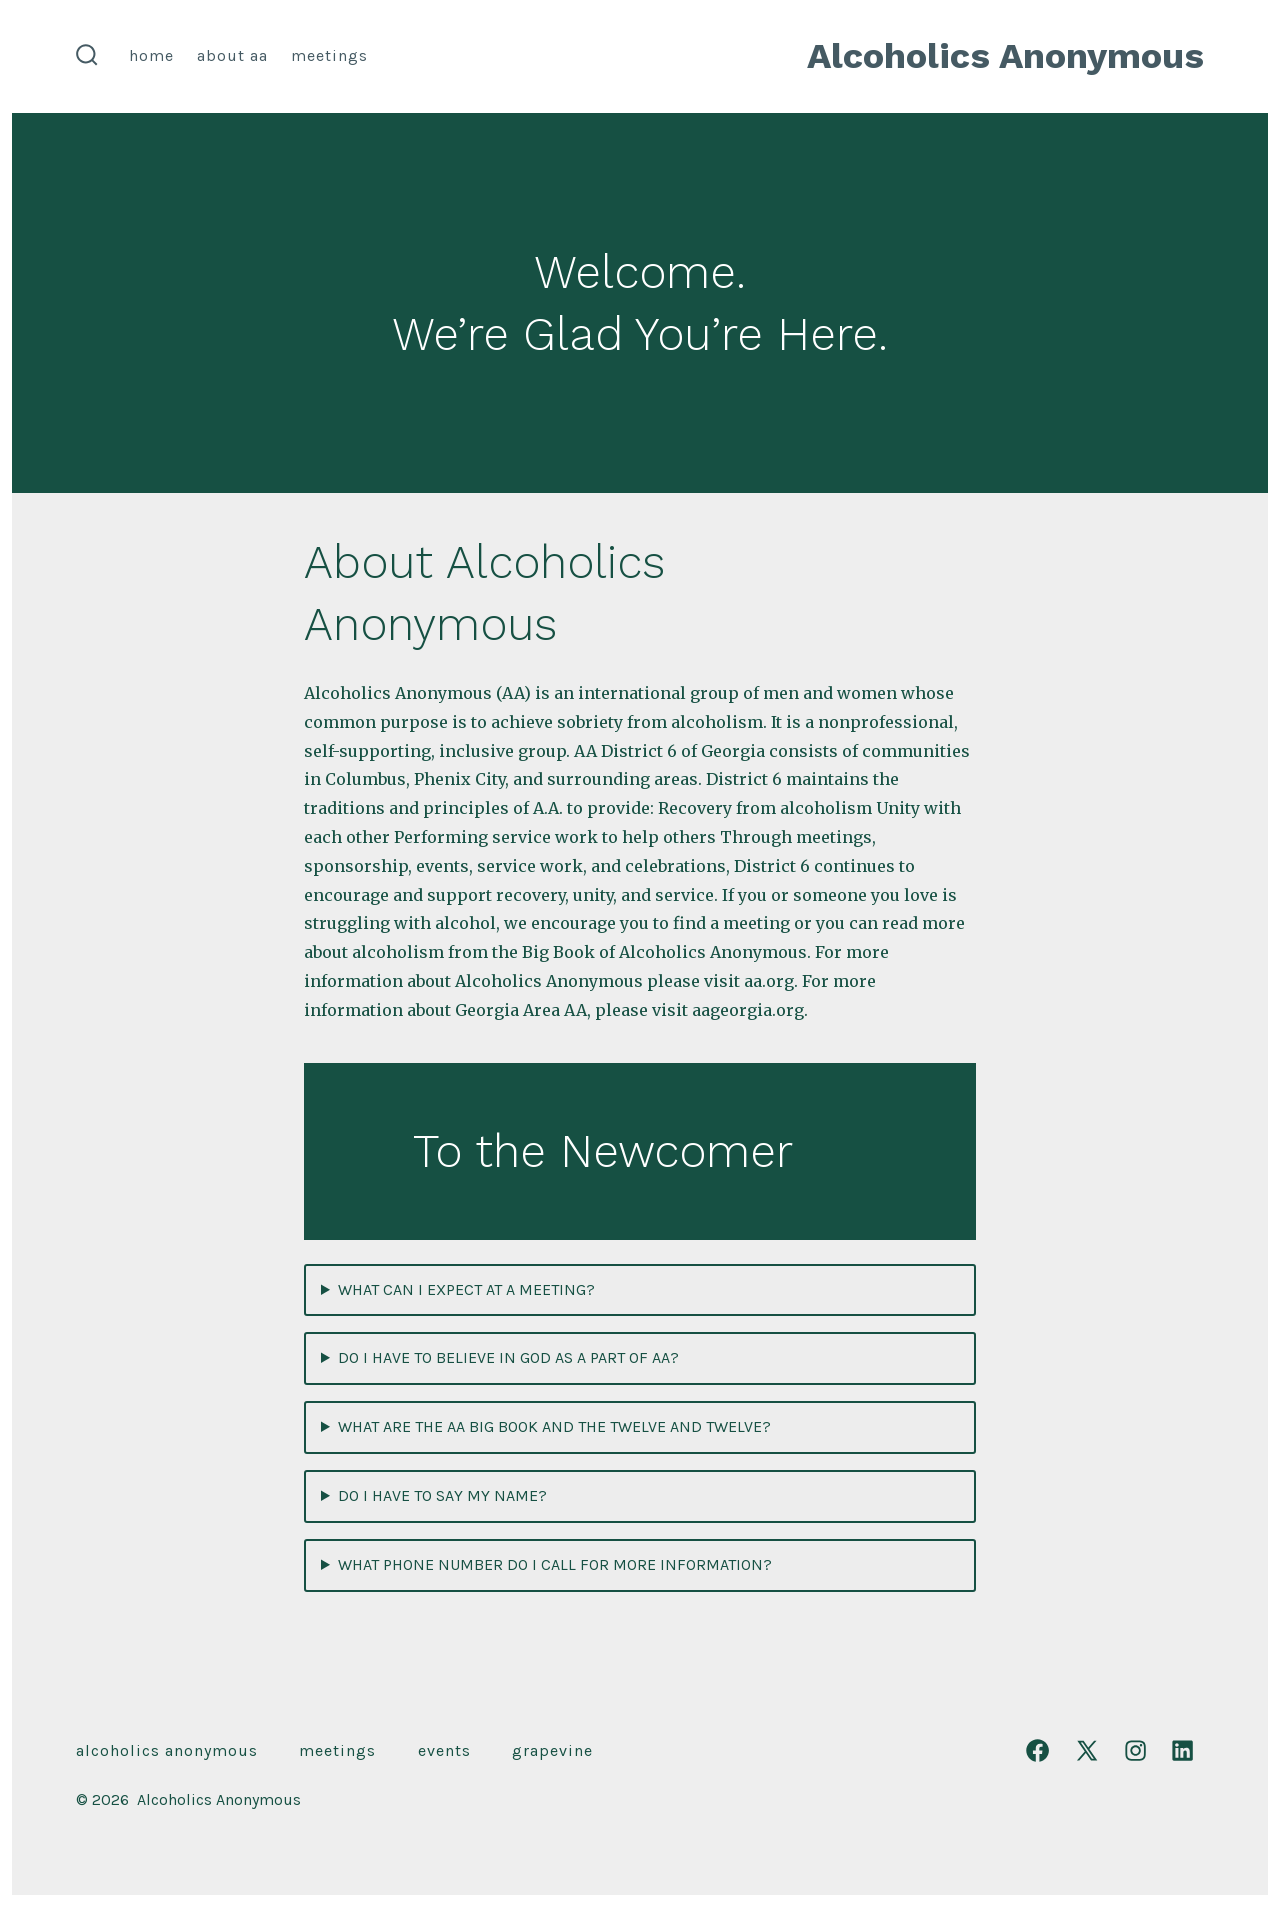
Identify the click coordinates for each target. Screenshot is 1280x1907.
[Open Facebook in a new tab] (1037, 1750)
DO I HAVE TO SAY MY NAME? (442, 1495)
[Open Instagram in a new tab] (1135, 1750)
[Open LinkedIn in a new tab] (1182, 1750)
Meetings (329, 55)
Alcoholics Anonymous (167, 1750)
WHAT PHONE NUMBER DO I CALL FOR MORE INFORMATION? (555, 1564)
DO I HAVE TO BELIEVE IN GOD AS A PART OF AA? (508, 1357)
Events (444, 1750)
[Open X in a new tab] (1087, 1750)
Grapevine (552, 1750)
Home (151, 55)
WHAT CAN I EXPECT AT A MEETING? (466, 1289)
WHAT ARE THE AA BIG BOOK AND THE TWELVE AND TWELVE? (554, 1426)
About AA (232, 55)
